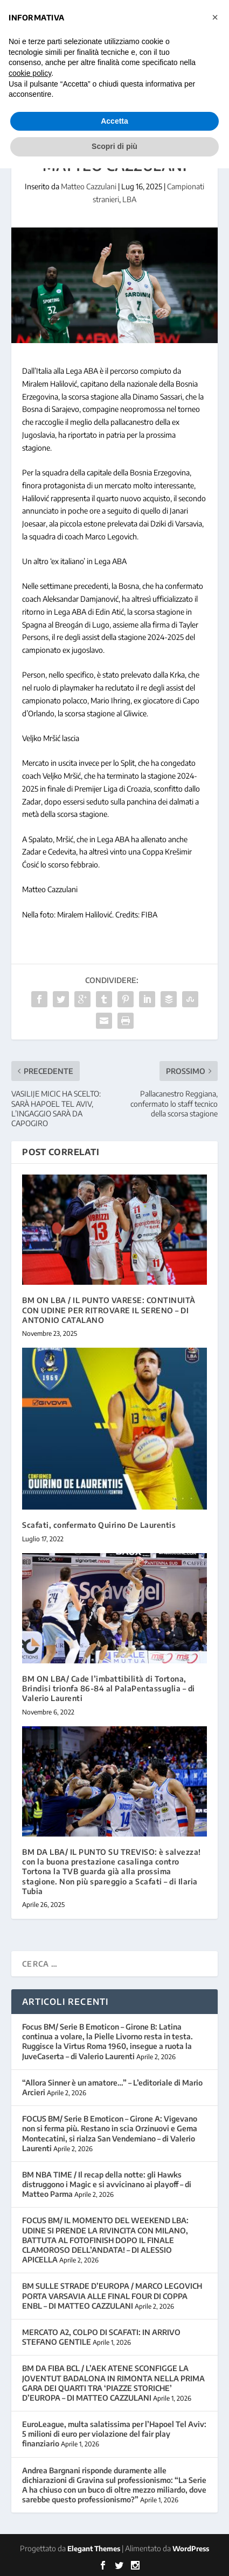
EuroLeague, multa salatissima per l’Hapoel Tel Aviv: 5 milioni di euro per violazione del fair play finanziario (114, 2434)
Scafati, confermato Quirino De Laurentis (99, 1524)
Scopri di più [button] (114, 146)
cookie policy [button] (30, 73)
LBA (129, 199)
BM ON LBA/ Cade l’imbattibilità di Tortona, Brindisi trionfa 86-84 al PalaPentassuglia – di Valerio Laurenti (108, 1688)
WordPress (190, 2548)
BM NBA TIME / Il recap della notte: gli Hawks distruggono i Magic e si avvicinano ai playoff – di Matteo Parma (106, 2184)
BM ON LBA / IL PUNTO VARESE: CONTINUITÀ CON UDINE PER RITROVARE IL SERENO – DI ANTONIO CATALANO (109, 1310)
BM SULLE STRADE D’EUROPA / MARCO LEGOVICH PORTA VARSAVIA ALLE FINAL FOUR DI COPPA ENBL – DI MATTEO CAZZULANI (112, 2295)
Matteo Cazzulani (88, 186)
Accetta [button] (114, 121)
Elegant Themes (93, 2548)
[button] (215, 17)
